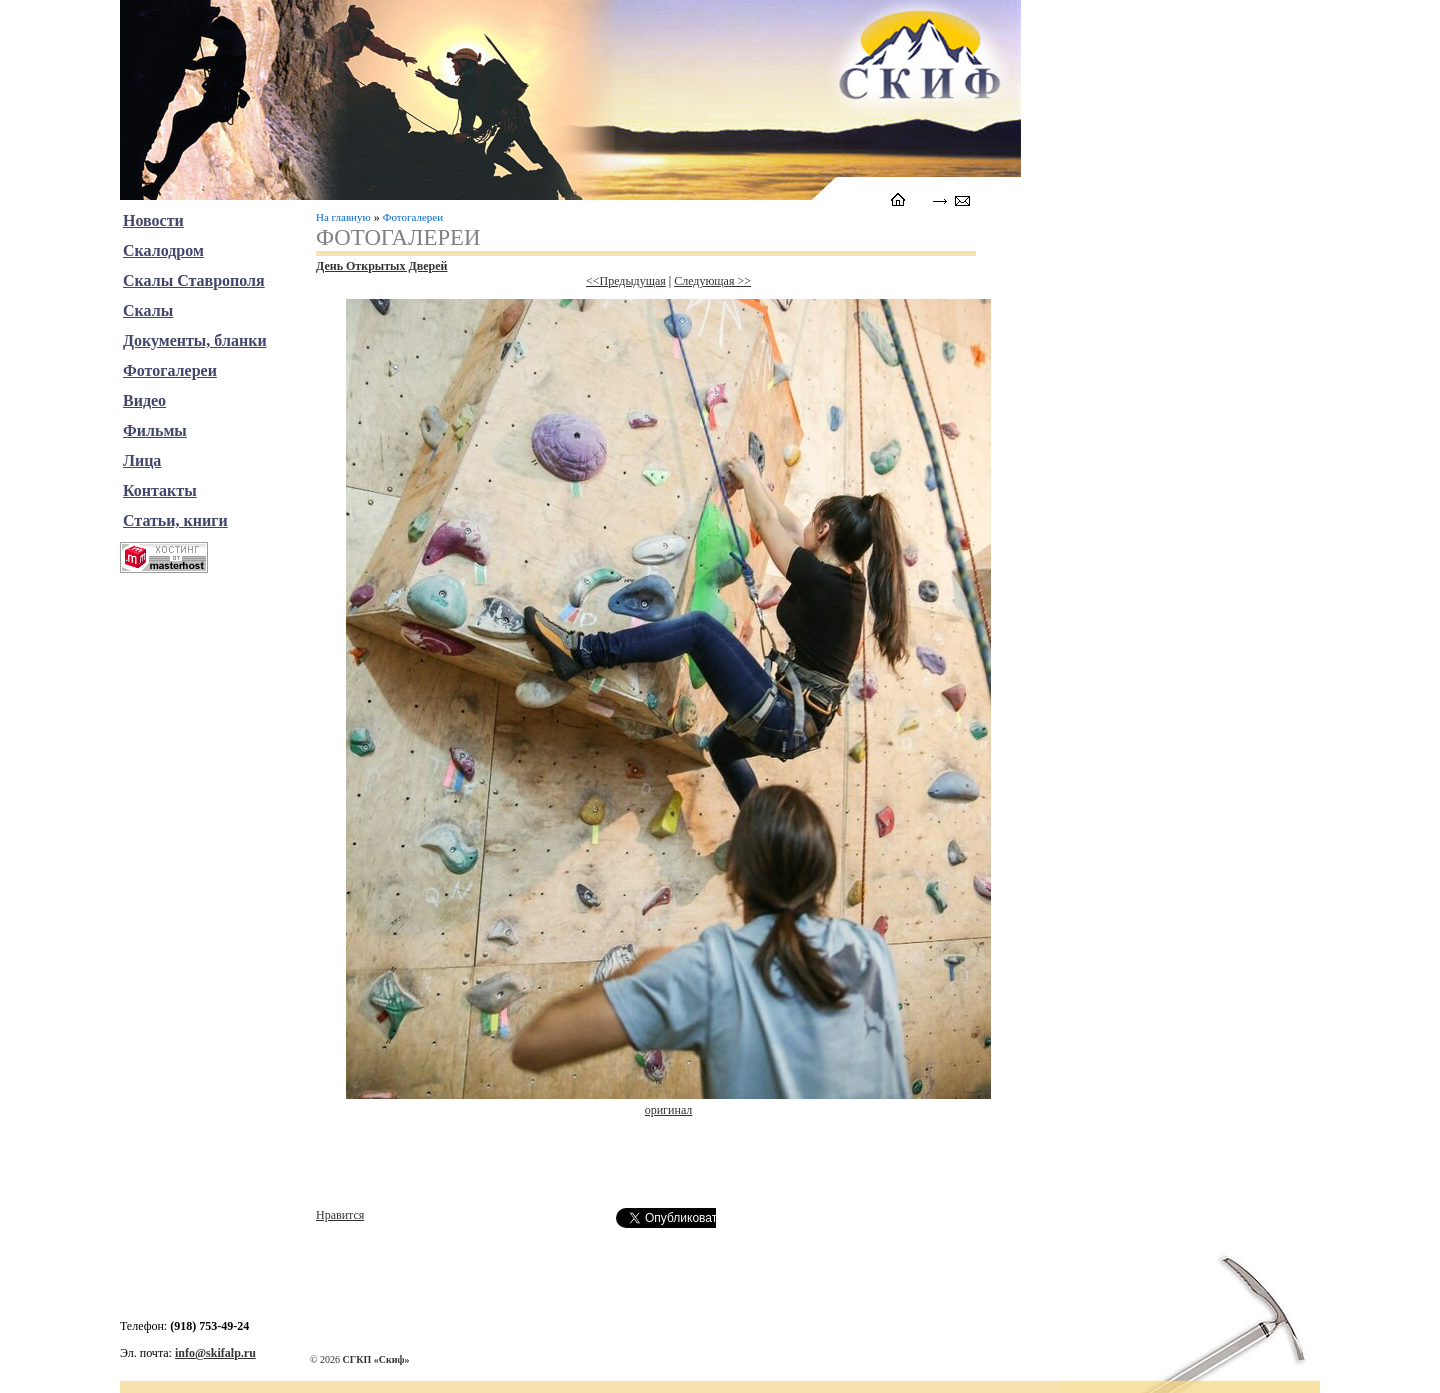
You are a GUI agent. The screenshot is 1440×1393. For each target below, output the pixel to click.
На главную (343, 217)
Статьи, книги (175, 520)
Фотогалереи (413, 217)
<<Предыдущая (626, 281)
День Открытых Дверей (381, 266)
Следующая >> (712, 281)
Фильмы (155, 430)
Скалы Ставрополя (194, 280)
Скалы (148, 310)
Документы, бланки (195, 340)
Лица (142, 460)
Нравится (340, 1215)
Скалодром (163, 250)
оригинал (669, 1110)
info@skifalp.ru (215, 1353)
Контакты (160, 490)
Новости (153, 220)
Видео (144, 400)
